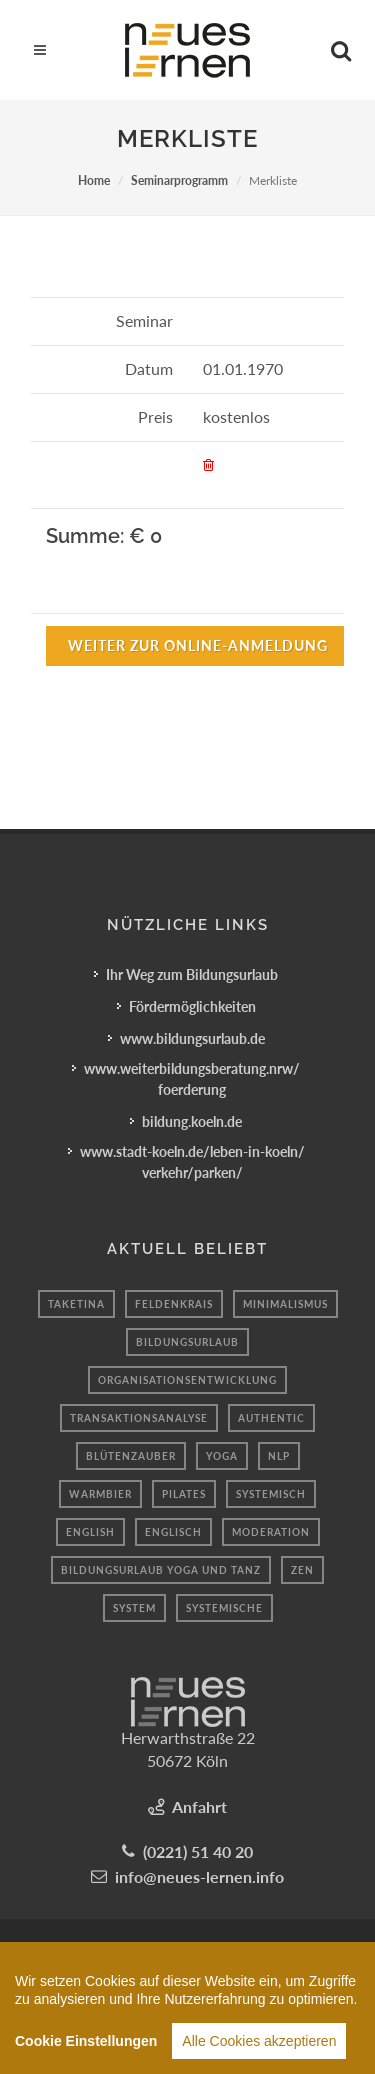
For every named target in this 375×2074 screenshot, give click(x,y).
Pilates (184, 1494)
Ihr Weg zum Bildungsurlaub (192, 974)
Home (94, 180)
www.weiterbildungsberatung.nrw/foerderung (192, 1079)
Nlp (279, 1456)
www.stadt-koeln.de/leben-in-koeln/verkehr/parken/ (192, 1162)
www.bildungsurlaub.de (192, 1038)
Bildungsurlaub (187, 1342)
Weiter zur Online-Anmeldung (198, 645)
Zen (302, 1570)
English (90, 1532)
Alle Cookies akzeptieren (259, 2044)
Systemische (224, 1608)
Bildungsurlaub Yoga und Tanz (161, 1570)
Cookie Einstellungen (86, 2044)
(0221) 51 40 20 (198, 1851)
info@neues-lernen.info (199, 1876)
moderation (271, 1532)
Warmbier (100, 1494)
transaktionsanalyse (139, 1418)
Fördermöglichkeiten (192, 1006)
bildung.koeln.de (192, 1121)
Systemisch (271, 1494)
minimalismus (285, 1304)
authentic (271, 1418)
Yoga (222, 1456)
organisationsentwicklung (187, 1380)
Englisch (173, 1532)
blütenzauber (131, 1456)
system (134, 1608)
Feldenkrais (174, 1304)
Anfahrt (199, 1806)
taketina (76, 1304)
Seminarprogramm (179, 180)
